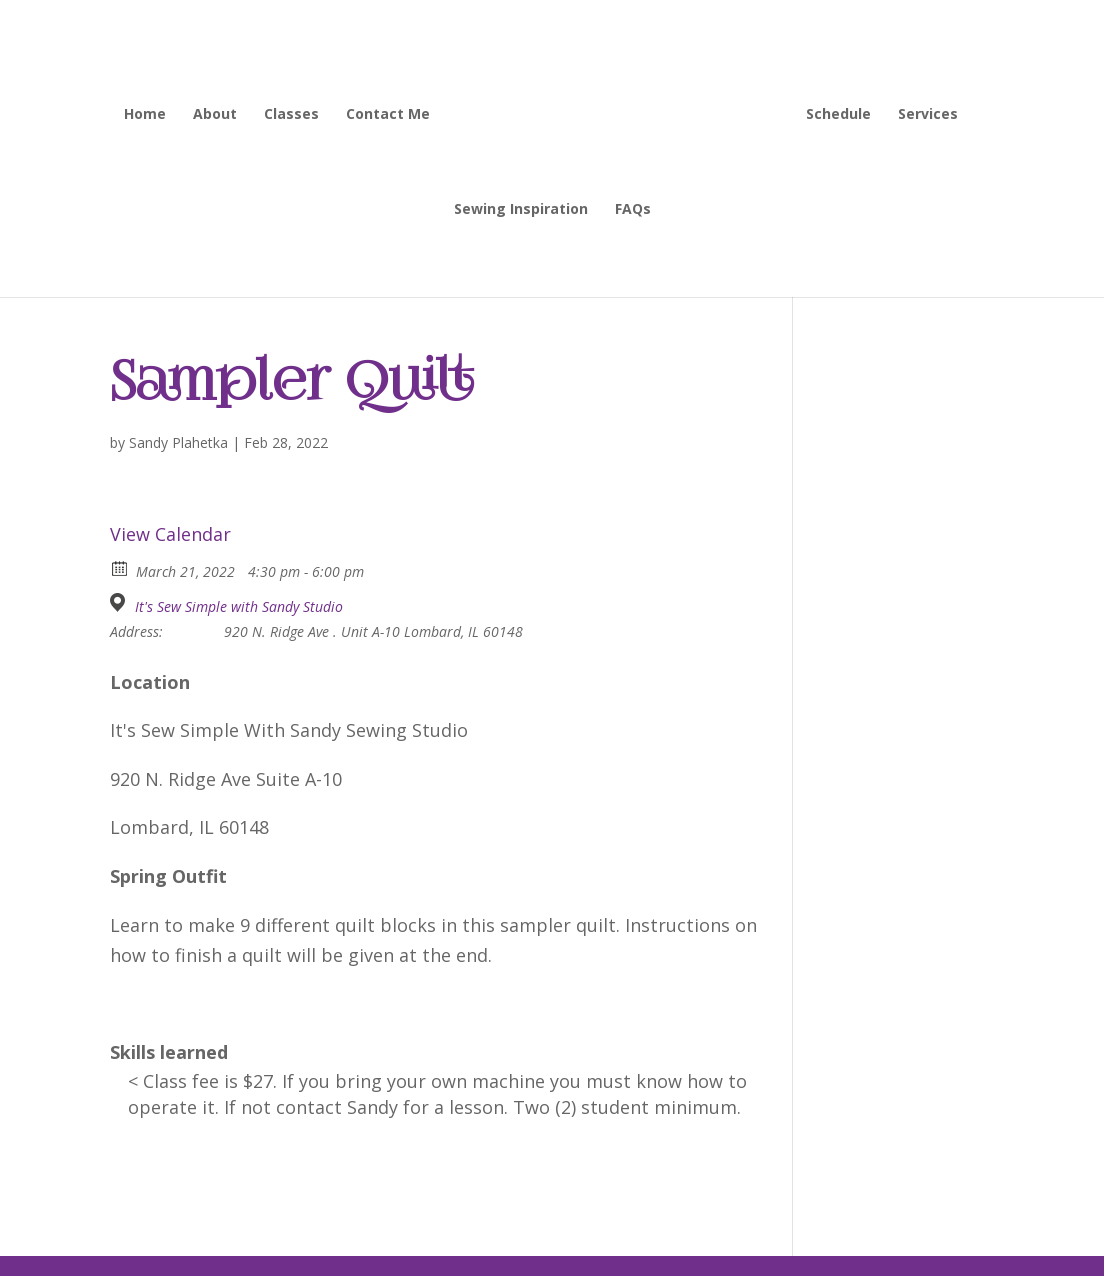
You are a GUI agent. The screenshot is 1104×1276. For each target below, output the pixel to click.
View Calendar (170, 534)
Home (145, 115)
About (215, 115)
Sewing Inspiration (521, 210)
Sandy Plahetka (178, 442)
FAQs (633, 210)
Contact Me (388, 115)
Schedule (838, 115)
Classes (291, 115)
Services (928, 115)
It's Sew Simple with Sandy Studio (239, 607)
